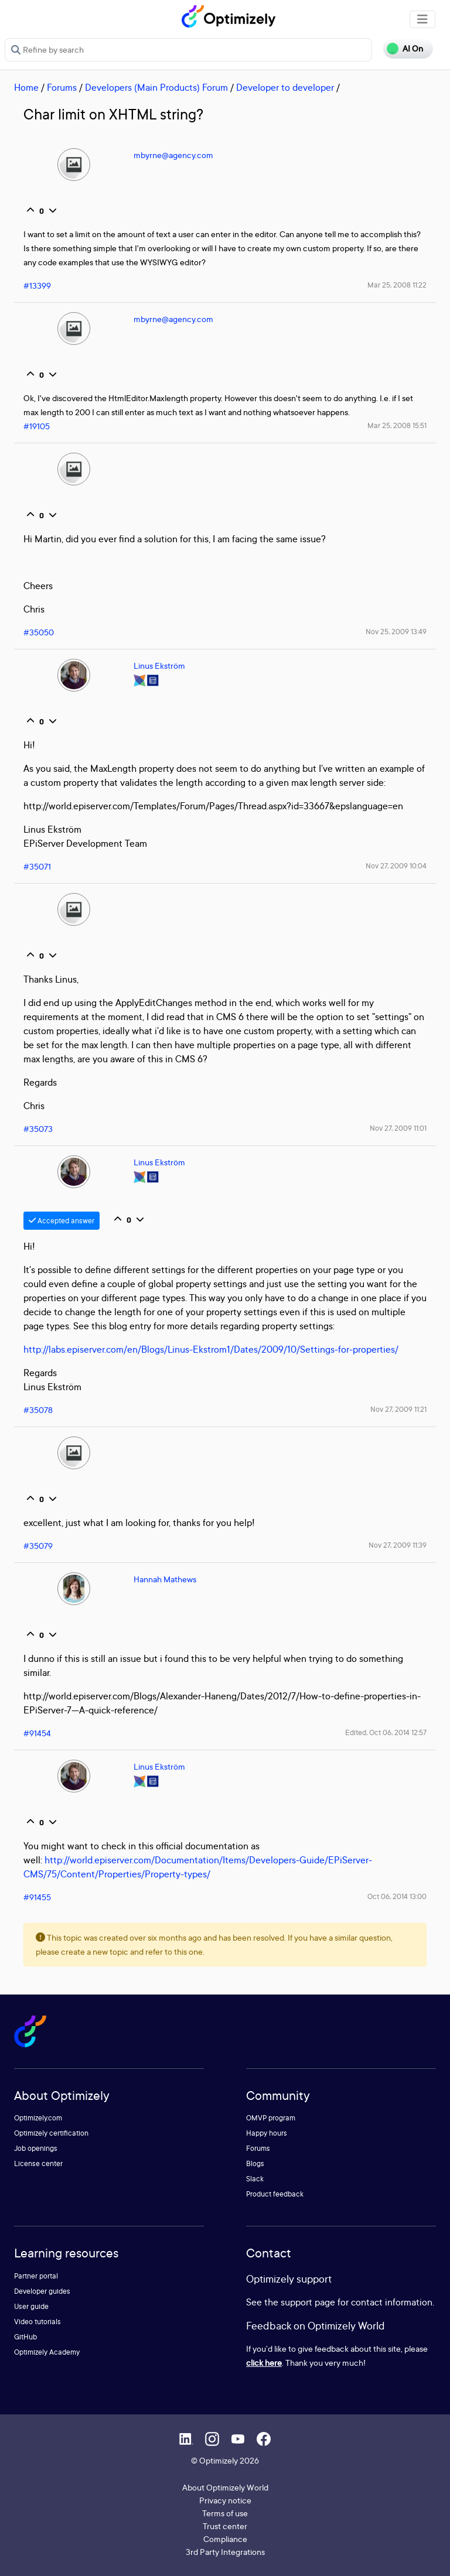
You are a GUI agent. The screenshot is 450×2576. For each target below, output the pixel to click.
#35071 (37, 866)
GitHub (25, 2337)
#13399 (37, 285)
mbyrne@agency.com (173, 154)
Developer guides (42, 2291)
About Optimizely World (225, 2487)
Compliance (225, 2538)
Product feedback (275, 2194)
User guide (31, 2306)
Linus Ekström (159, 665)
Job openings (35, 2148)
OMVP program (270, 2118)
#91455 (37, 1897)
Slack (255, 2179)
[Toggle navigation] (422, 19)
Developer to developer (285, 87)
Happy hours (266, 2133)
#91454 (37, 1733)
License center (38, 2163)
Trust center (225, 2525)
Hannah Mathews (165, 1579)
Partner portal (36, 2276)
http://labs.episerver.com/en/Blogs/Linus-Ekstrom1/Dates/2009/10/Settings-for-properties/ (210, 1349)
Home (26, 87)
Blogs (255, 2163)
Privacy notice (225, 2500)
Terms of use (225, 2513)
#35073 (38, 1128)
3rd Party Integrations (225, 2551)
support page (308, 2302)
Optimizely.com (38, 2118)
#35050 (38, 632)
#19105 (36, 426)
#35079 (38, 1545)
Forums (62, 87)
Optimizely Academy (47, 2352)
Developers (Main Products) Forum (156, 87)
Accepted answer (61, 1221)
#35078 (38, 1409)
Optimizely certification (51, 2133)
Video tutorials (37, 2322)
